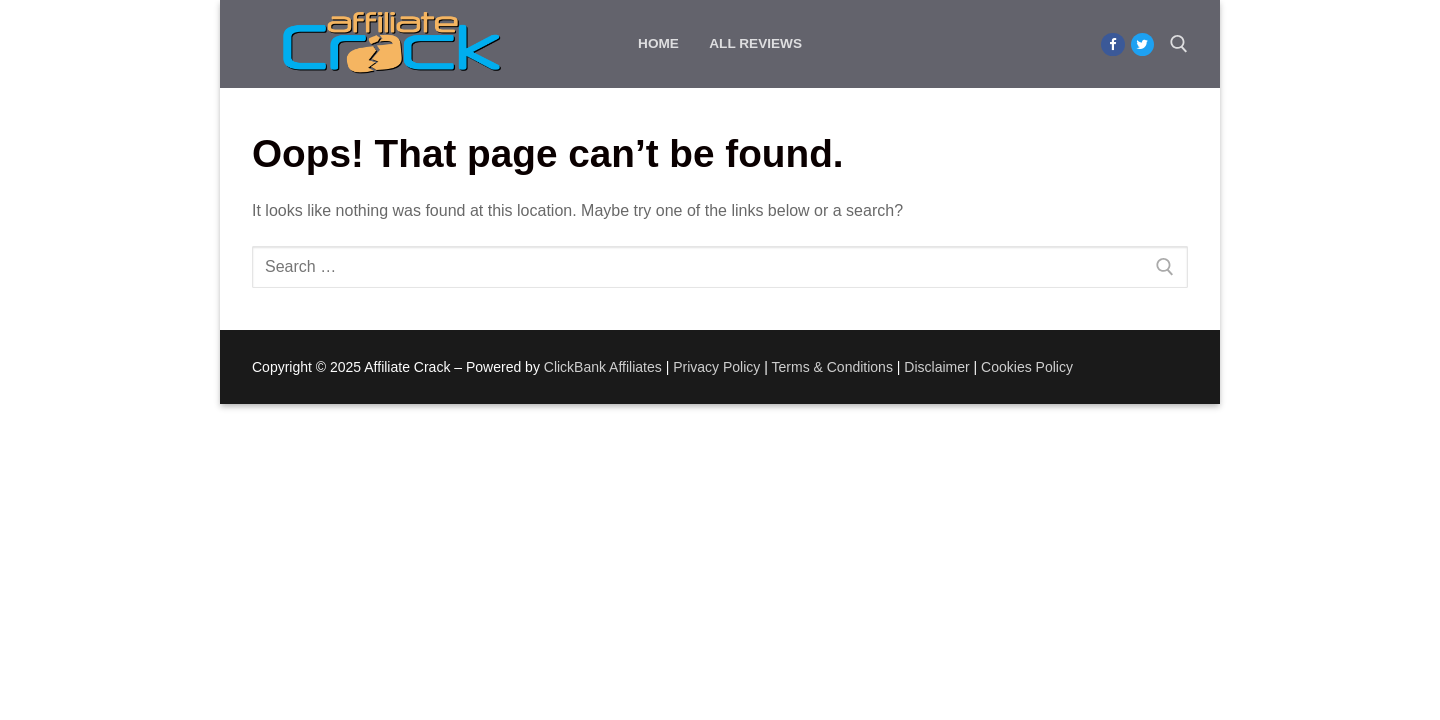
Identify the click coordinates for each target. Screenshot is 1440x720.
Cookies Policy (1027, 367)
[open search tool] (1179, 44)
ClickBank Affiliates (603, 367)
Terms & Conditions (832, 367)
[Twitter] (1142, 44)
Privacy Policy (716, 367)
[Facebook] (1112, 44)
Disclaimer (936, 367)
